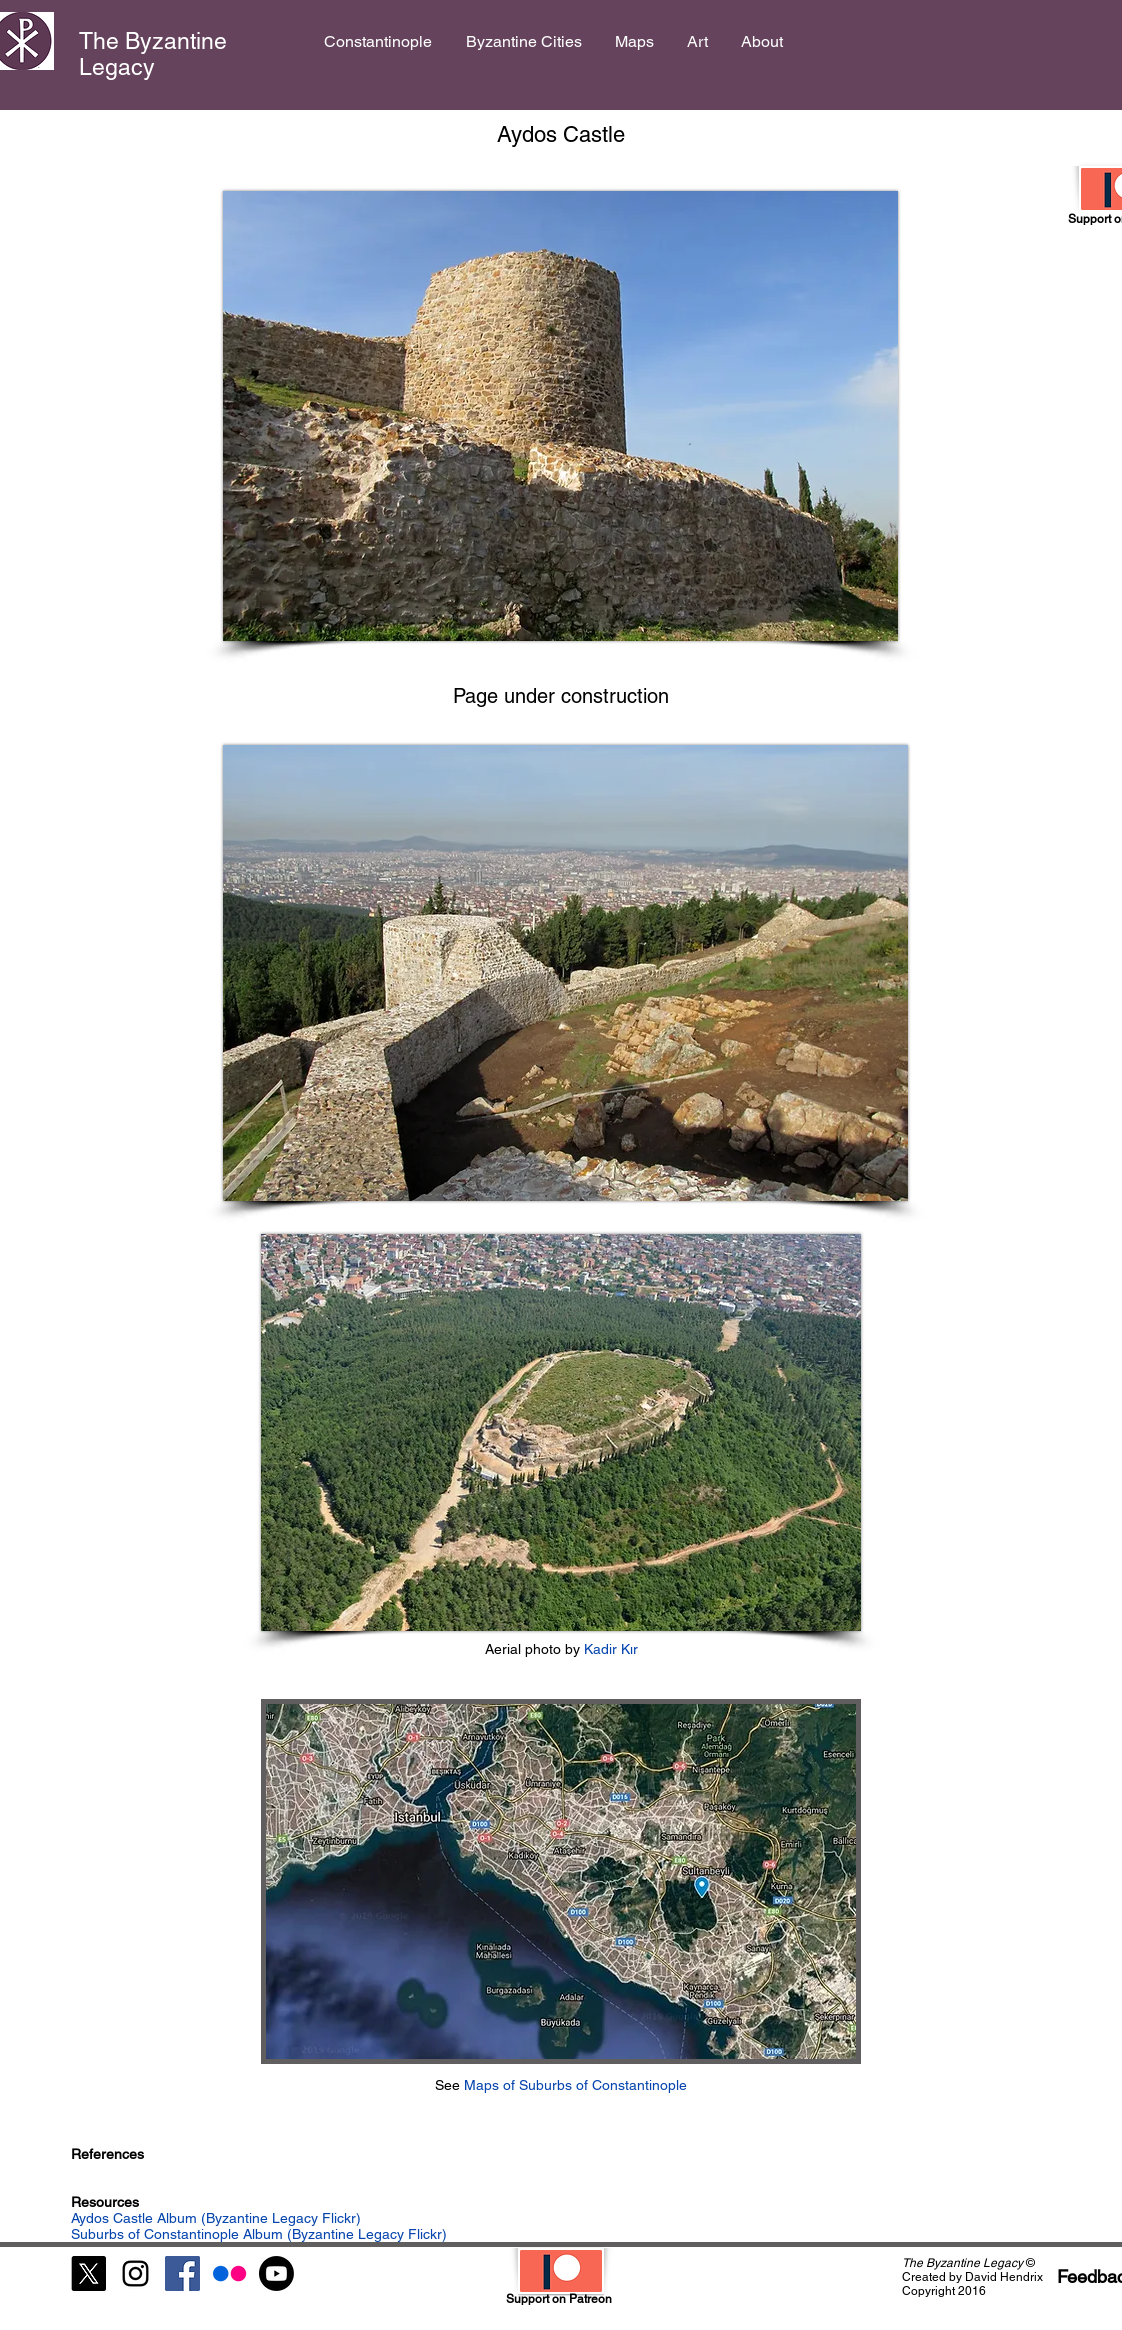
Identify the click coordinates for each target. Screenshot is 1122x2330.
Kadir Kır (609, 1649)
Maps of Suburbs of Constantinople (575, 2085)
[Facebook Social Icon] (182, 2273)
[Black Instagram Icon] (135, 2273)
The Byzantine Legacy (153, 54)
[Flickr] (229, 2273)
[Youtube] (276, 2273)
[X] (88, 2273)
